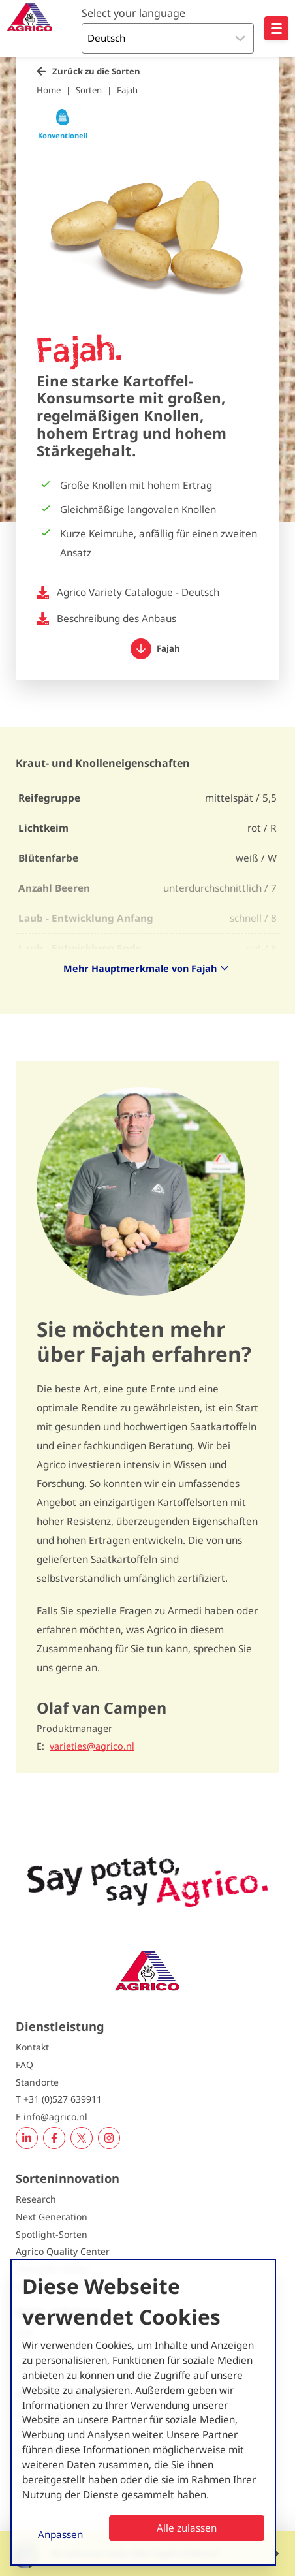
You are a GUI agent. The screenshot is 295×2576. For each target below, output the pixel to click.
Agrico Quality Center (63, 2251)
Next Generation (51, 2216)
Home (49, 90)
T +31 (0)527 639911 (59, 2099)
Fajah (127, 90)
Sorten (89, 90)
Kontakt (32, 2047)
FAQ (24, 2064)
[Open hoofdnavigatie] (276, 28)
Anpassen (60, 2534)
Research (36, 2199)
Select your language (133, 13)
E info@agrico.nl (51, 2117)
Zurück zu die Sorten (96, 71)
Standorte (37, 2082)
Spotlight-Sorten (51, 2234)
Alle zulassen (187, 2527)
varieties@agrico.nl (92, 1746)
